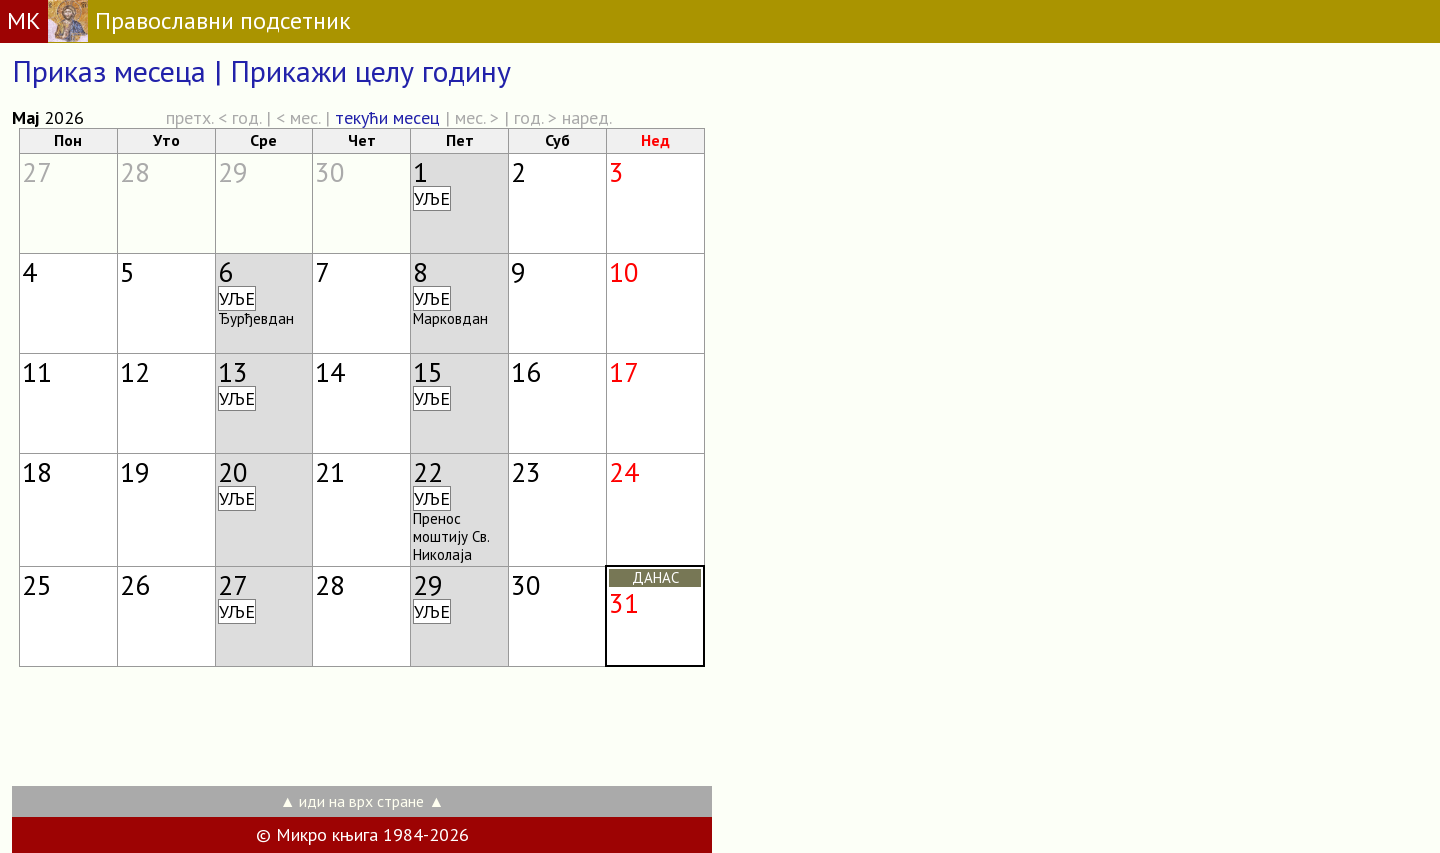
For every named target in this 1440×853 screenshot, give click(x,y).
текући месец (387, 117)
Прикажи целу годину (370, 70)
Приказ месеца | (121, 70)
